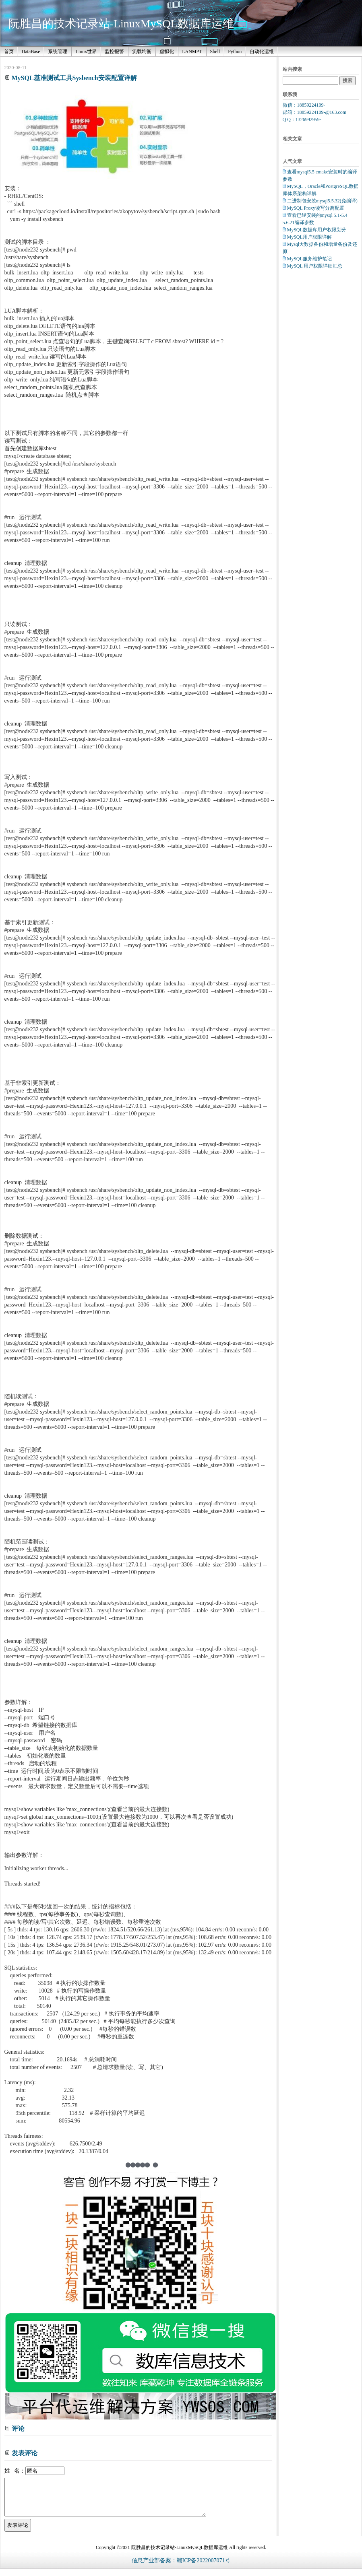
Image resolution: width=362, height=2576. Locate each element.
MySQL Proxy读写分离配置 (316, 208)
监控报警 (114, 51)
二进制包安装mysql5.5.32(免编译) (322, 201)
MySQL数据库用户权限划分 (316, 230)
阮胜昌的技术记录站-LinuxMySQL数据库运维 (121, 23)
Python (235, 51)
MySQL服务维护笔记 (309, 259)
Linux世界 (86, 51)
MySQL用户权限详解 (309, 237)
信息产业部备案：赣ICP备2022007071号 (181, 2568)
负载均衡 (141, 51)
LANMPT (192, 51)
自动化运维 (262, 51)
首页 (9, 51)
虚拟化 (166, 51)
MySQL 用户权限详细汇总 (315, 266)
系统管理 (57, 51)
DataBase (31, 51)
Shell (215, 51)
